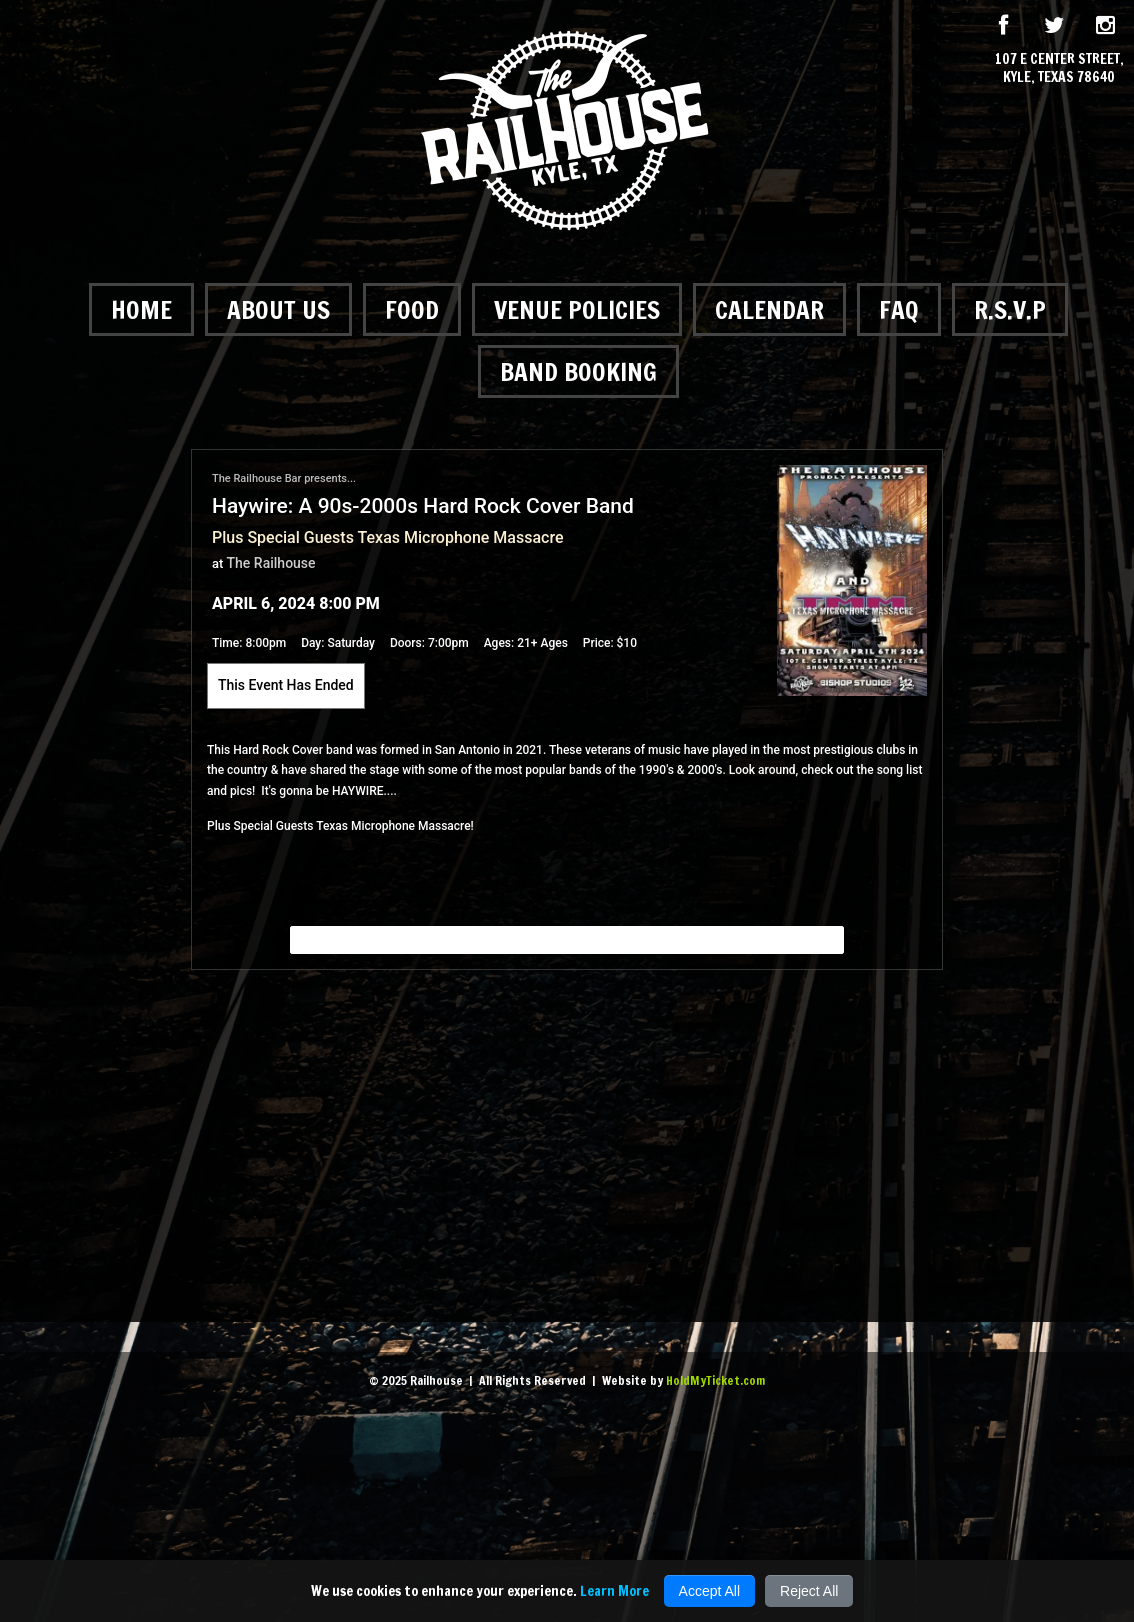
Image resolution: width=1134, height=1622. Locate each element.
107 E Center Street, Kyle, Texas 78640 (1059, 68)
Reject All (809, 1591)
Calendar (769, 309)
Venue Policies (577, 309)
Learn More (614, 1591)
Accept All (709, 1591)
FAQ (899, 309)
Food (412, 309)
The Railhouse (271, 563)
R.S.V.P (1010, 309)
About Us (278, 309)
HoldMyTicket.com (715, 1380)
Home (141, 309)
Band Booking (578, 371)
